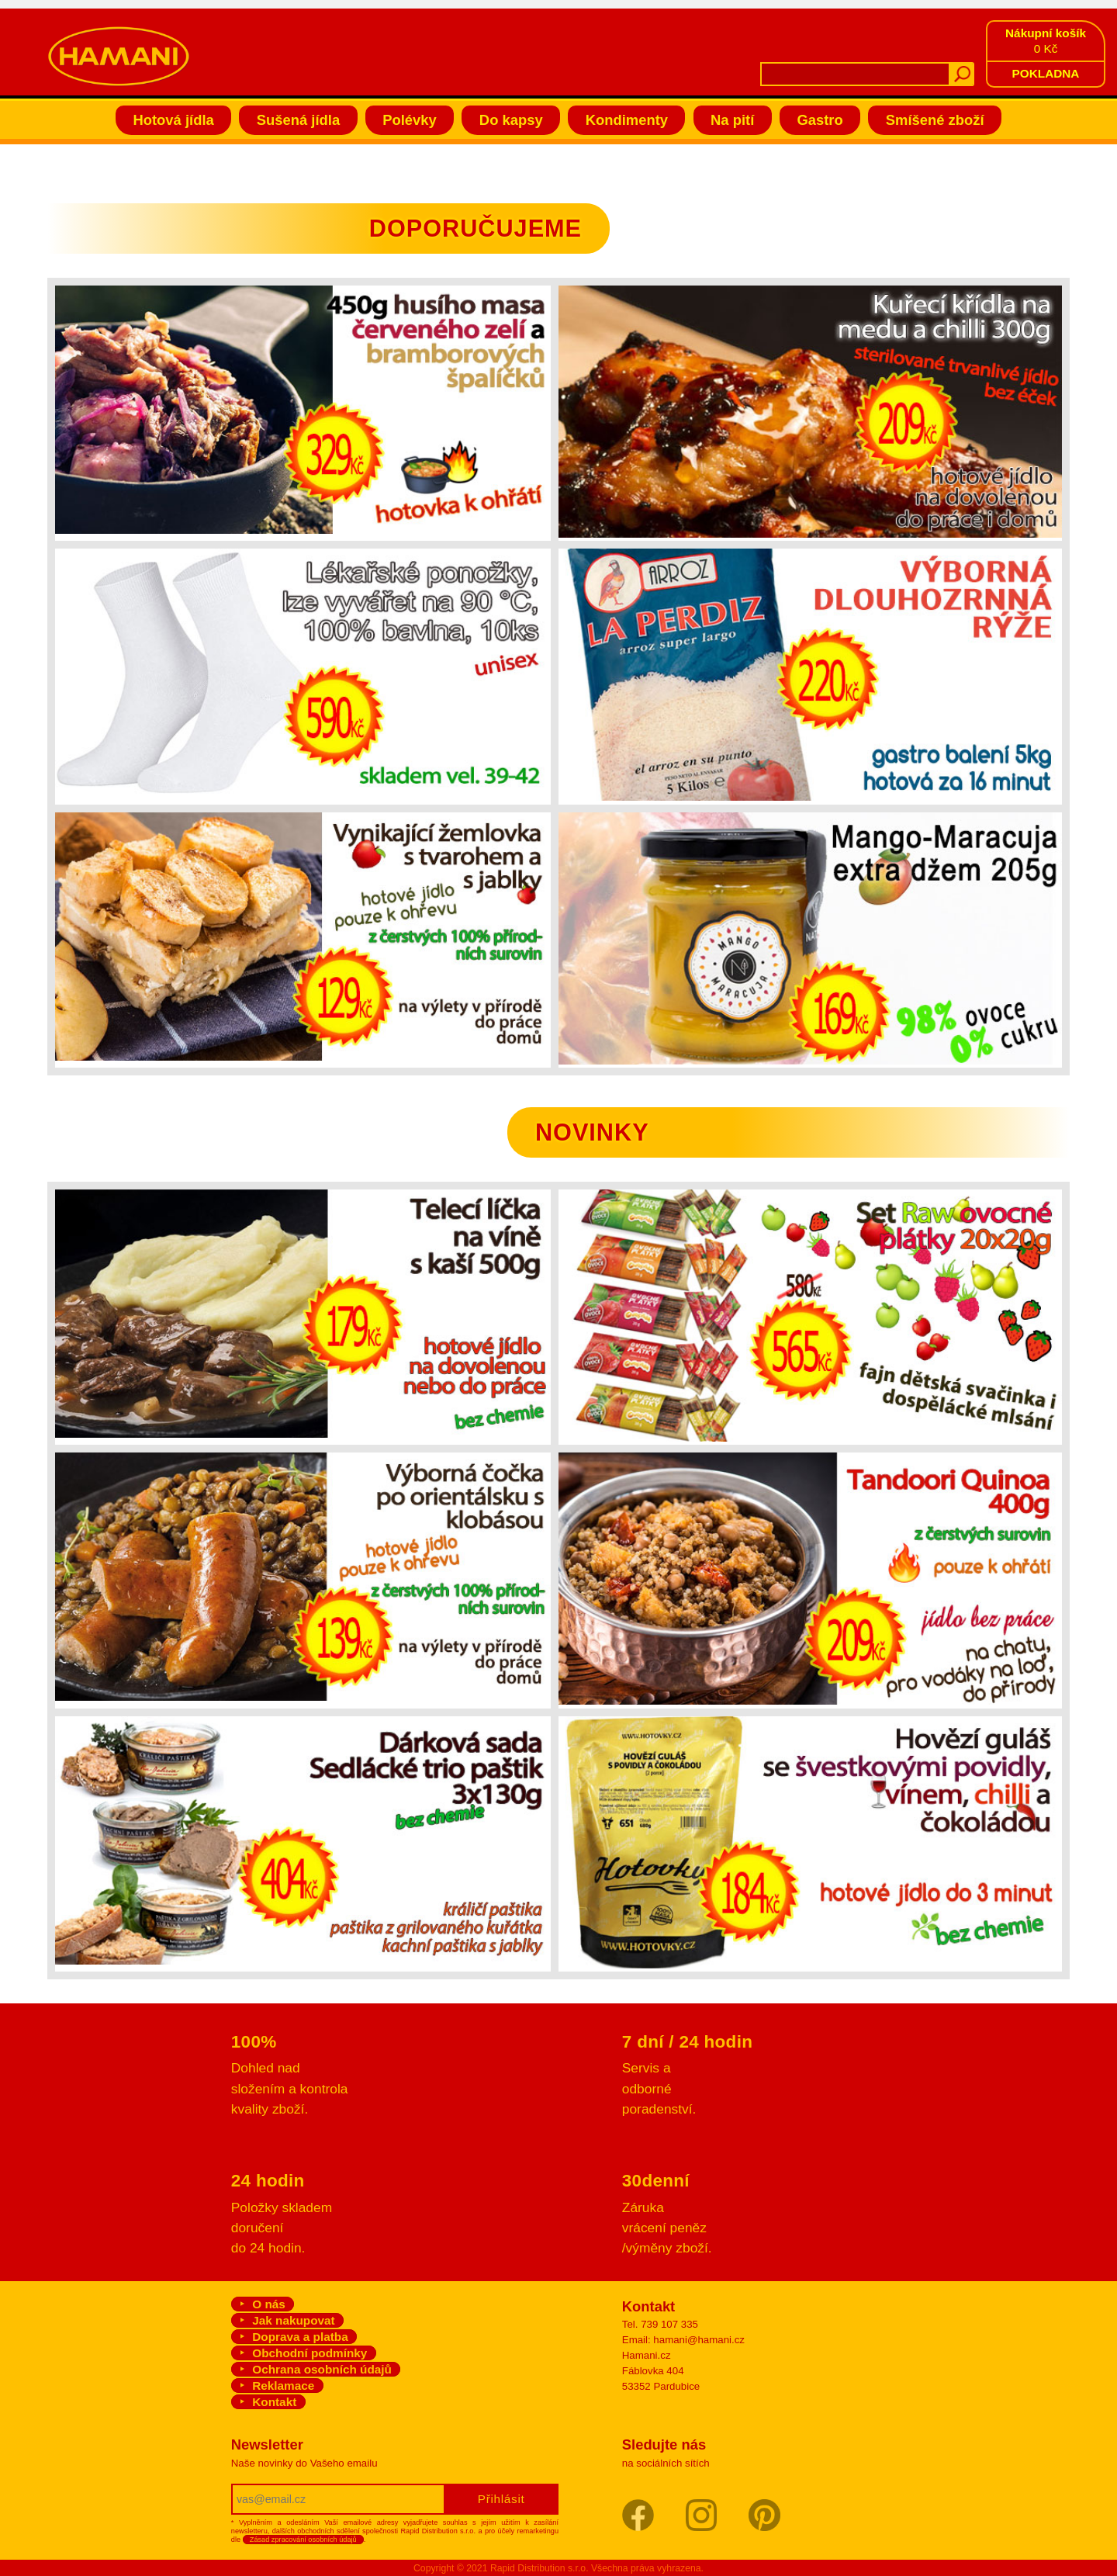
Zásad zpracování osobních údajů (303, 2539)
